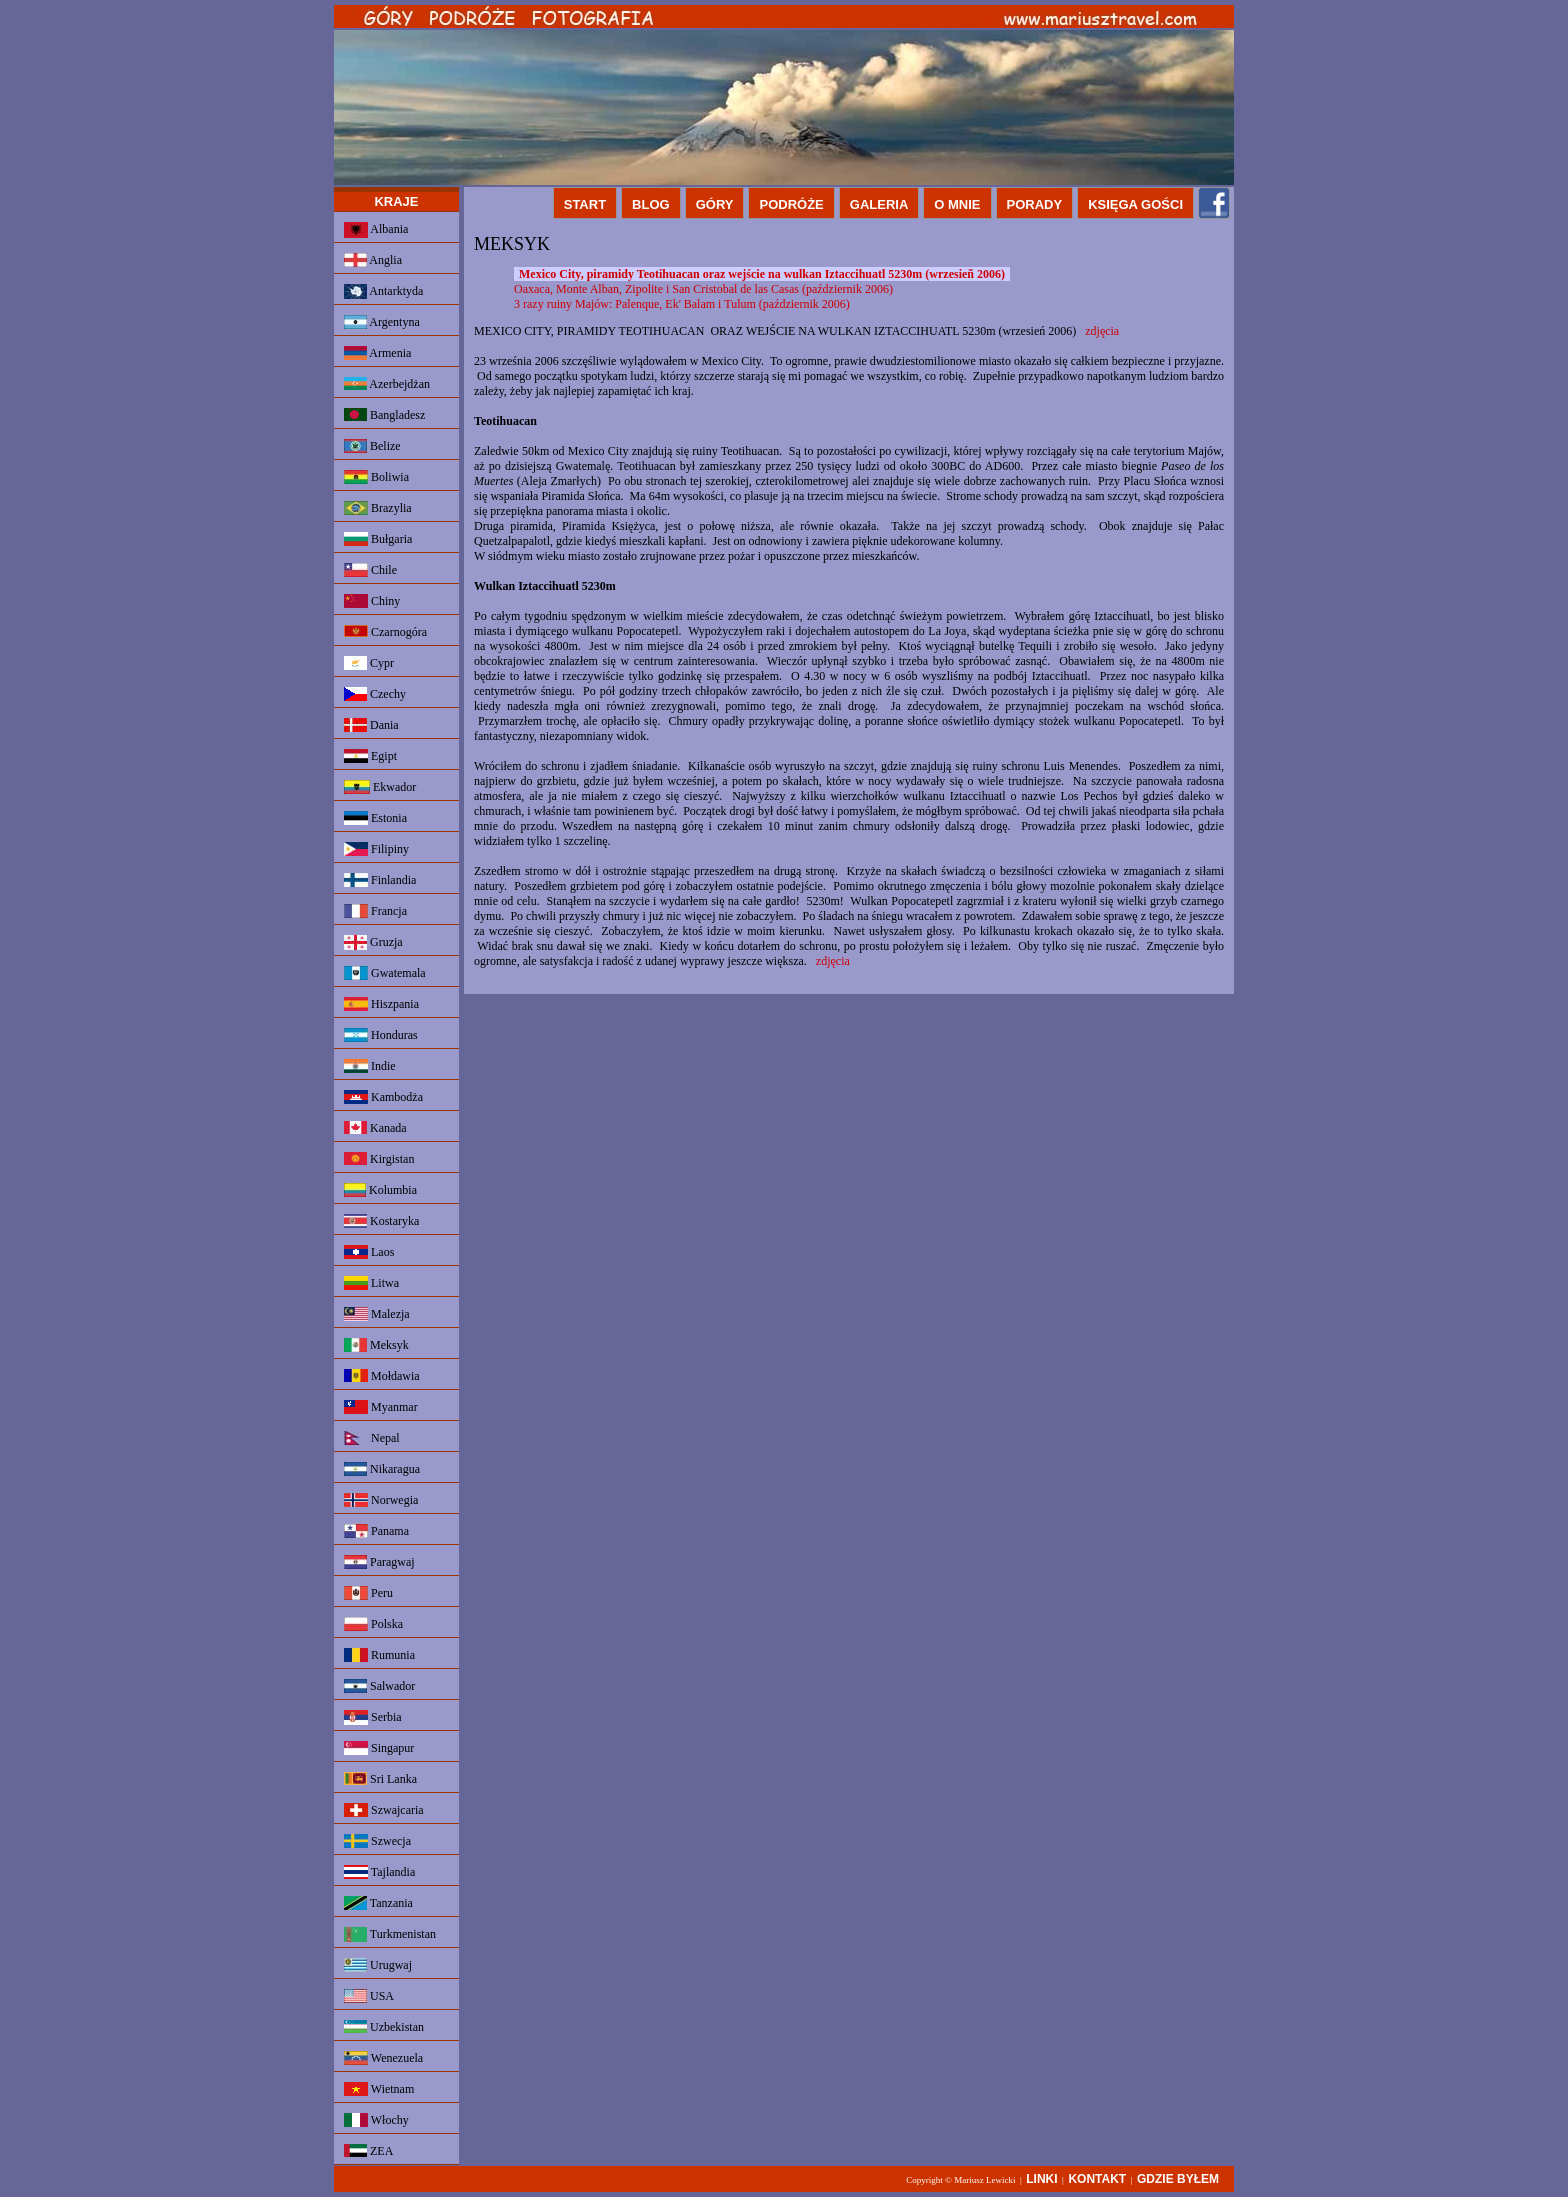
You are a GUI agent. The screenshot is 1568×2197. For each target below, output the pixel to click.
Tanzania (378, 1903)
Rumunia (379, 1655)
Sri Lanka (380, 1779)
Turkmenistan (390, 1934)
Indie (370, 1066)
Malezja (377, 1314)
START (585, 204)
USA (369, 1996)
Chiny (372, 601)
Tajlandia (379, 1872)
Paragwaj (379, 1562)
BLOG (651, 204)
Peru (368, 1593)
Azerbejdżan (387, 384)
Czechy (375, 694)
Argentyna (382, 322)
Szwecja (377, 1841)
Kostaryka (381, 1221)
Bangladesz (384, 415)
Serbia (373, 1717)
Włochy (376, 2120)
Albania (376, 230)
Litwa (371, 1283)
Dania (371, 725)
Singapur (379, 1748)
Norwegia (381, 1500)
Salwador (379, 1686)
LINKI (1041, 2179)
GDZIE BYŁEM (1178, 2179)
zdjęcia (1102, 331)
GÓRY (715, 204)
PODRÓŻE (791, 204)
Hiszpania (381, 1004)
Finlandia (380, 880)
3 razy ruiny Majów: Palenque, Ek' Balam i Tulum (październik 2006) (682, 304)
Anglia (373, 260)
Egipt (370, 756)
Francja (375, 911)
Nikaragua (382, 1469)
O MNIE (957, 204)
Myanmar (381, 1407)
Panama (376, 1531)
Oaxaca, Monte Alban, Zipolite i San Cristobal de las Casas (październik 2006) (703, 289)
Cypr (369, 663)
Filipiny (376, 849)
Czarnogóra (385, 632)
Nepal (372, 1438)
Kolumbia (380, 1190)
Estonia (375, 818)
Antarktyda (383, 291)
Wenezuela (383, 2058)
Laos (369, 1252)
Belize (372, 446)
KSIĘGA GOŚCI (1135, 204)
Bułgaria (378, 539)
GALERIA (879, 204)
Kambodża (383, 1097)
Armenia (377, 353)
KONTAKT (1097, 2179)
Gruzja (373, 942)
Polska (373, 1624)
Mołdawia (382, 1376)
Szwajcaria (384, 1810)
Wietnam (379, 2089)
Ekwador (380, 787)
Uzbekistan (384, 2027)
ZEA (368, 2151)
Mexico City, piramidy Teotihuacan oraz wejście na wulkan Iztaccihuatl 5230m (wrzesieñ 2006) (762, 274)
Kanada (375, 1128)
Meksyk (376, 1345)
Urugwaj (378, 1965)
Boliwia (376, 477)
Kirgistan (379, 1159)
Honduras (381, 1035)
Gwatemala (385, 973)
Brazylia (378, 508)
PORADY (1035, 204)
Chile (370, 570)
